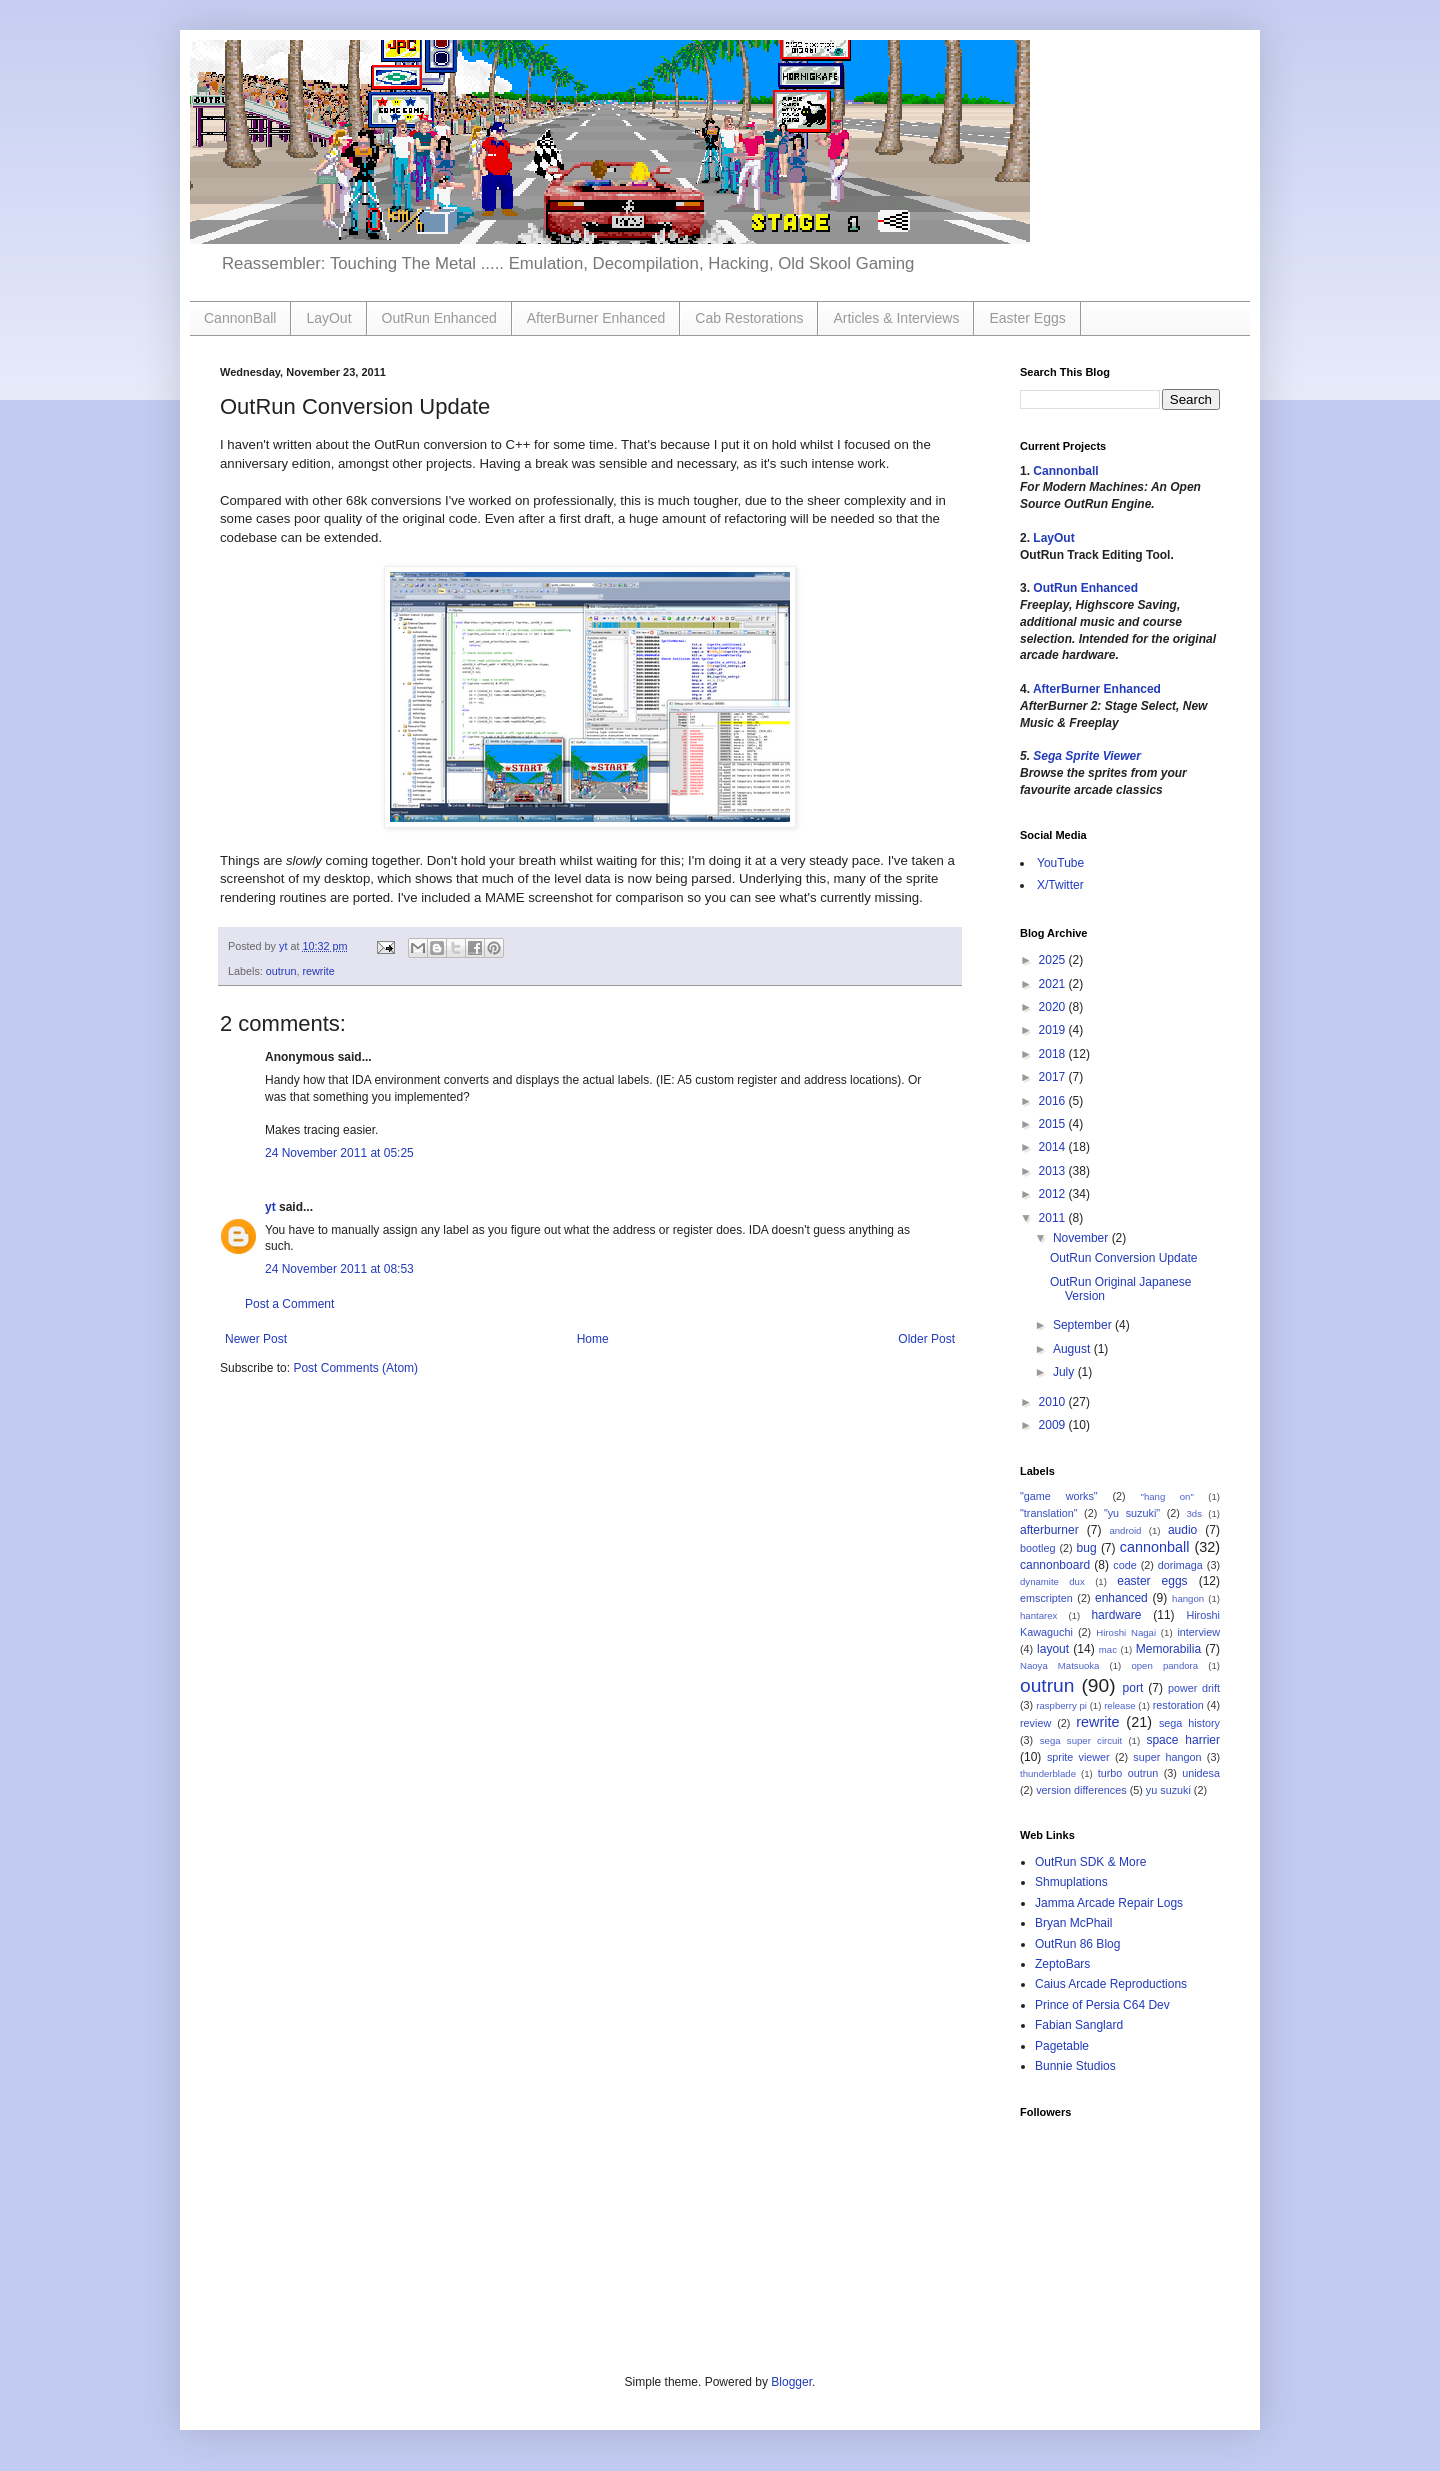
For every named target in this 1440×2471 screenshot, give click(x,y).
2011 (1054, 1218)
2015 (1054, 1124)
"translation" (1048, 1513)
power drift (1194, 1688)
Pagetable (1062, 2046)
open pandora (1164, 1665)
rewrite (318, 971)
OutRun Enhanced (439, 318)
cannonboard (1055, 1565)
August (1073, 1349)
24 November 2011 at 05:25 (339, 1153)
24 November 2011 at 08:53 (339, 1269)
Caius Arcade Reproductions (1111, 1984)
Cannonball (1065, 471)
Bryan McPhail (1073, 1923)
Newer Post (256, 1339)
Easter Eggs (1027, 318)
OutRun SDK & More (1090, 1862)
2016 (1054, 1101)
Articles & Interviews (896, 318)
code (1124, 1565)
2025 (1054, 960)
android (1125, 1530)
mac (1108, 1649)
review (1035, 1723)
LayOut (328, 318)
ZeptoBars (1062, 1964)
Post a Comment (289, 1304)
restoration (1178, 1705)
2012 (1054, 1194)
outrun (281, 971)
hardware (1116, 1615)
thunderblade (1048, 1773)
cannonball (1155, 1547)
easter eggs (1152, 1581)
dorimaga (1180, 1565)
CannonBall (240, 318)
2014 (1054, 1147)
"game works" (1059, 1496)
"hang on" (1167, 1496)
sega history (1189, 1723)
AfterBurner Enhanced (596, 318)
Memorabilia (1168, 1649)
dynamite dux (1052, 1581)
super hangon (1167, 1757)
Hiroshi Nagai (1126, 1632)
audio (1182, 1530)
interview (1198, 1632)
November (1082, 1238)
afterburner (1049, 1530)
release (1119, 1705)
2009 (1054, 1425)
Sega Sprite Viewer (1087, 756)
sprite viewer (1078, 1757)
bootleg (1037, 1548)
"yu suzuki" (1132, 1513)
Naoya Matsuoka (1059, 1665)
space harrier (1183, 1740)
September (1084, 1325)
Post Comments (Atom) (355, 1368)
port (1133, 1688)
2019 (1054, 1030)
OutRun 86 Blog (1077, 1944)
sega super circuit (1081, 1740)
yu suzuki (1168, 1790)
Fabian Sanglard (1079, 2025)
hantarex (1038, 1615)
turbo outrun (1128, 1773)
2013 (1054, 1171)
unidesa (1201, 1773)
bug (1087, 1548)
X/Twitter (1060, 885)
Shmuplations (1071, 1882)
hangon (1188, 1598)
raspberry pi (1061, 1705)
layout (1053, 1649)
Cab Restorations (749, 318)
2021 (1054, 984)
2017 (1054, 1077)
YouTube (1060, 863)
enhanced (1121, 1598)
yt (270, 1207)
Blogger (791, 2382)
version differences (1081, 1790)
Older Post (926, 1339)
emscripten (1046, 1598)
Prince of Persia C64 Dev (1102, 2005)
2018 (1054, 1054)
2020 (1054, 1007)
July (1065, 1372)
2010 (1054, 1402)
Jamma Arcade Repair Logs (1109, 1903)
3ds (1194, 1513)
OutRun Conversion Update (1123, 1258)
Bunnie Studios (1075, 2066)
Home (593, 1339)
